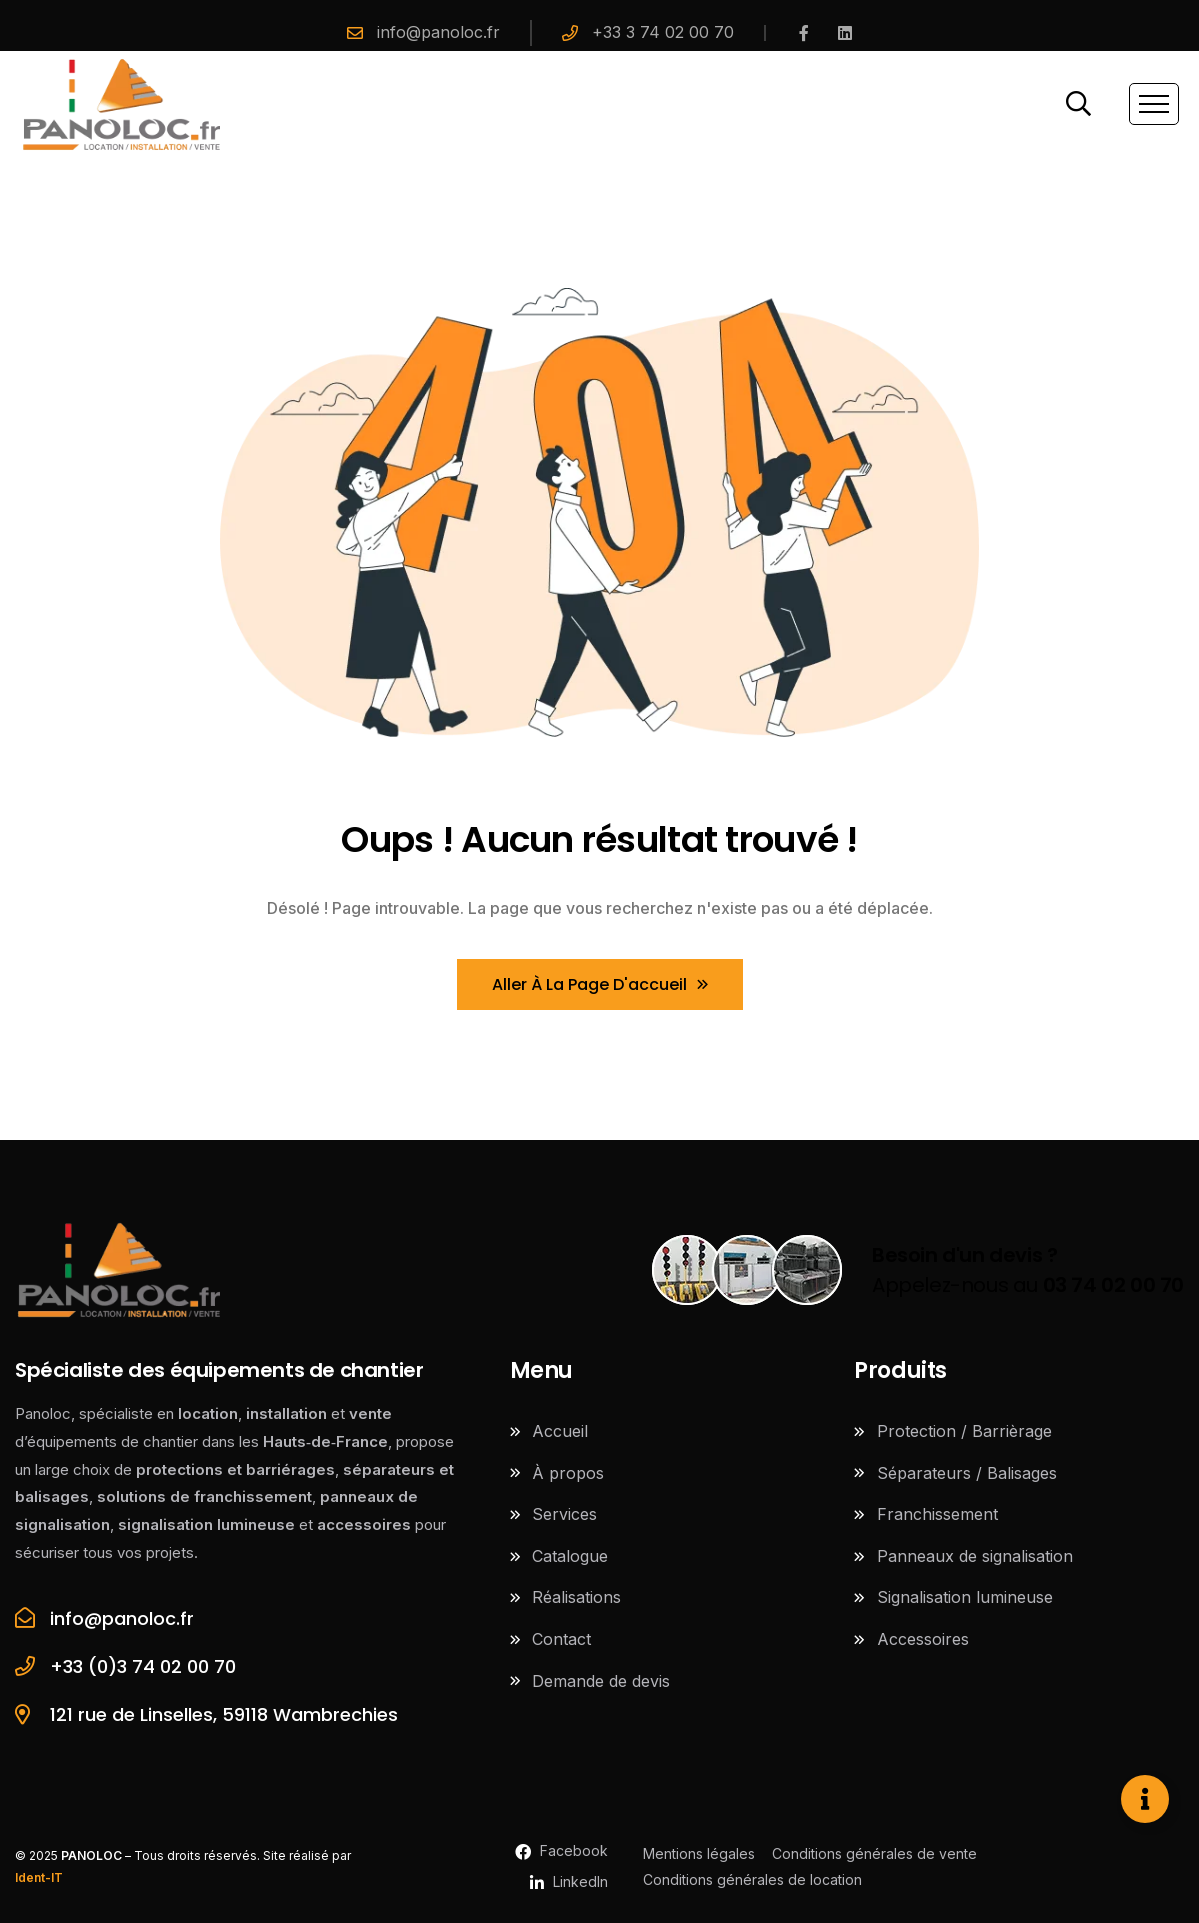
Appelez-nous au (1028, 1270)
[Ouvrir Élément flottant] (1145, 1799)
